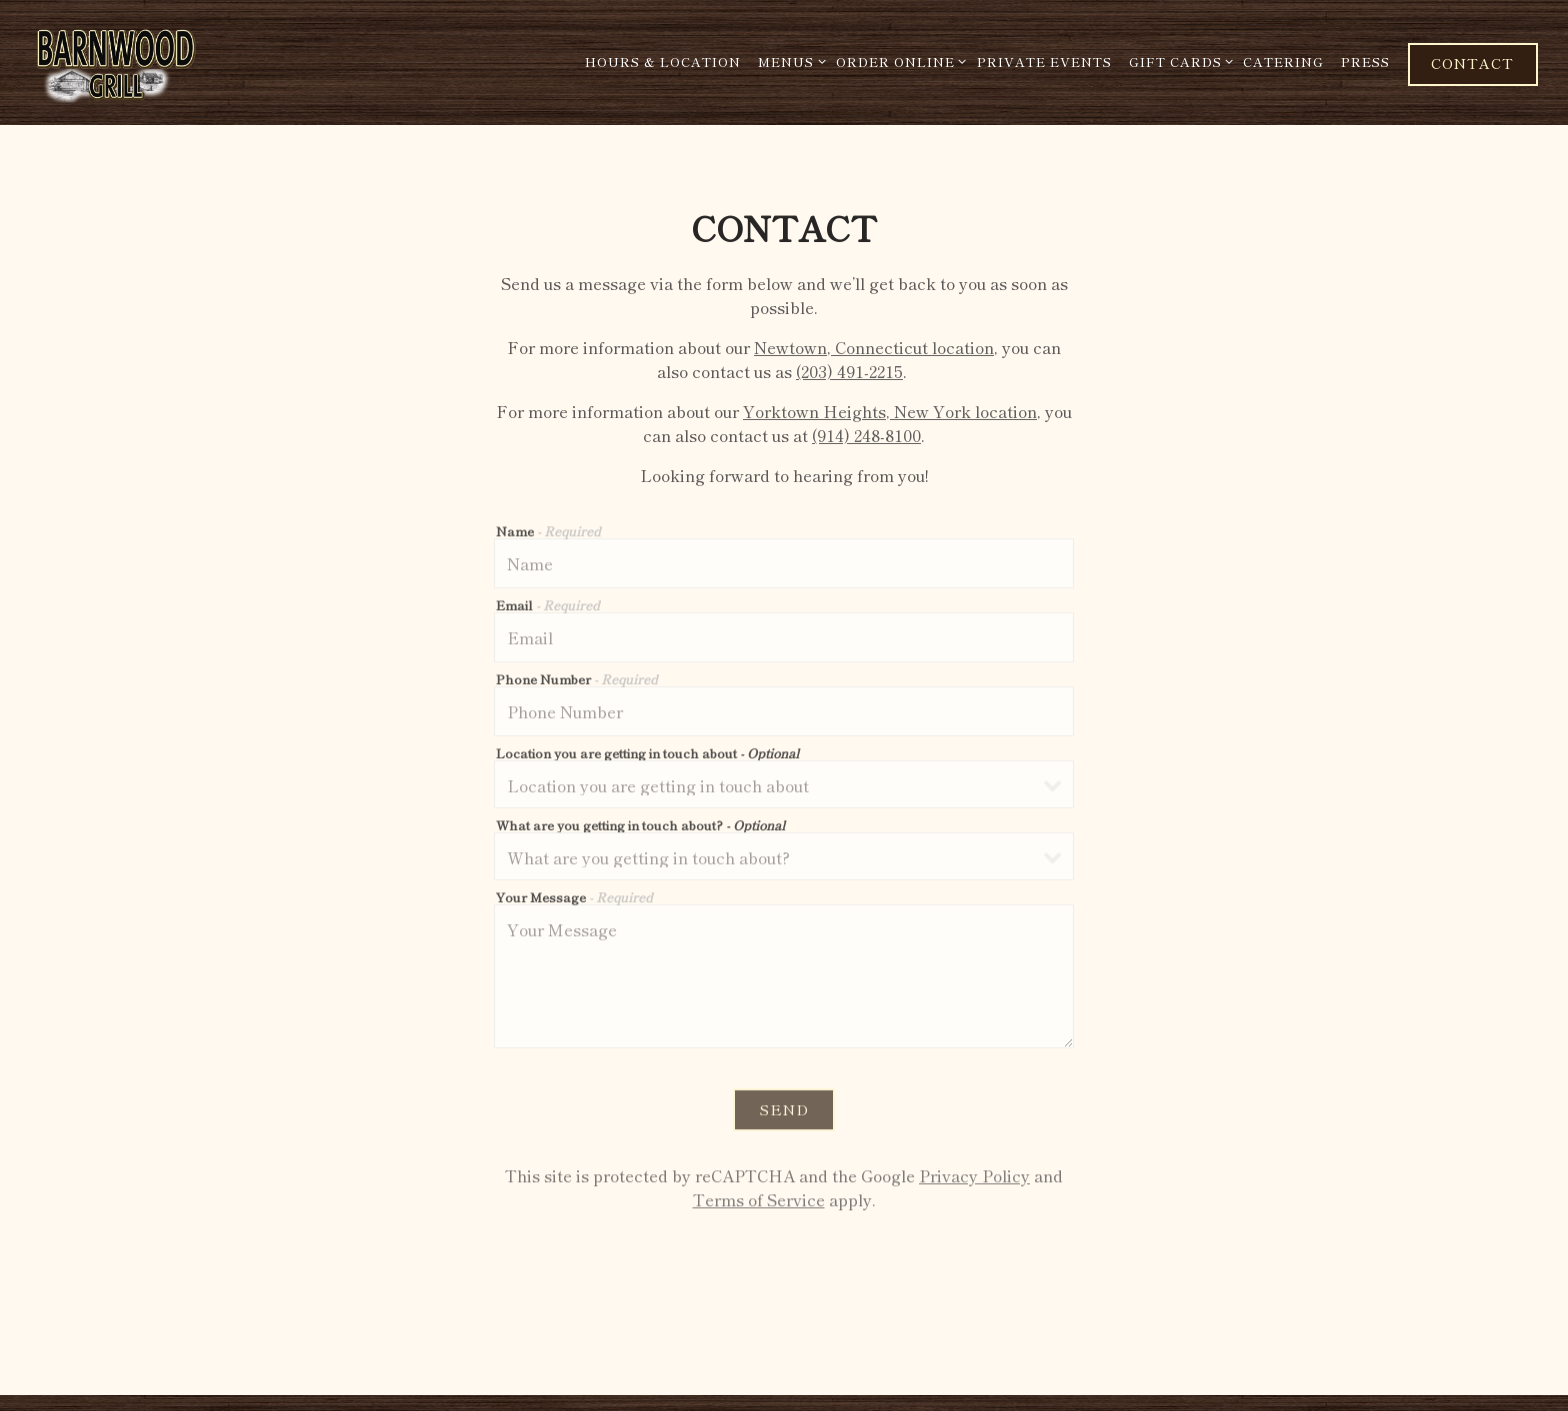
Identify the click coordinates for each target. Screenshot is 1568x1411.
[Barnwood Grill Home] (165, 61)
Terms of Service (759, 1203)
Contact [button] (1472, 62)
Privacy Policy (974, 1179)
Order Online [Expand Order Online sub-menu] (898, 61)
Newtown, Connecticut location (874, 349)
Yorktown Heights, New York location (890, 413)
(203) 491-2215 (849, 373)
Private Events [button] (1044, 61)
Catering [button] (1283, 61)
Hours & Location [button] (663, 61)
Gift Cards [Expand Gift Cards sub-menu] (1178, 61)
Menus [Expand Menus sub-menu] (788, 61)
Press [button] (1365, 61)
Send (784, 1112)
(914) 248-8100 (866, 437)
